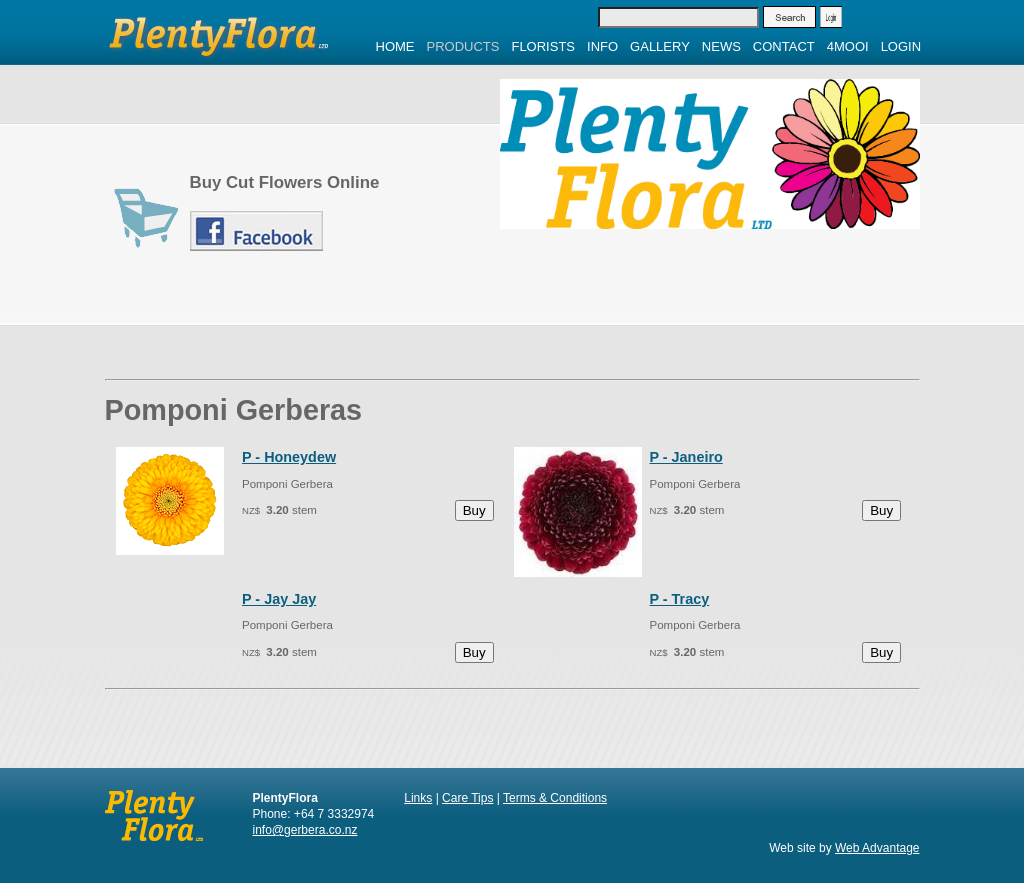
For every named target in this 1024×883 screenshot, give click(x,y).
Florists (543, 46)
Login (901, 46)
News (721, 46)
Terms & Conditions (555, 798)
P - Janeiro (685, 457)
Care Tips (467, 798)
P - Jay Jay (279, 599)
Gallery (660, 46)
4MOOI (848, 46)
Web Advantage (877, 848)
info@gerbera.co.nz (305, 830)
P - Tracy (679, 599)
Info (602, 46)
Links (418, 798)
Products (463, 46)
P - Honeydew (289, 457)
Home (395, 46)
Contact (784, 46)
